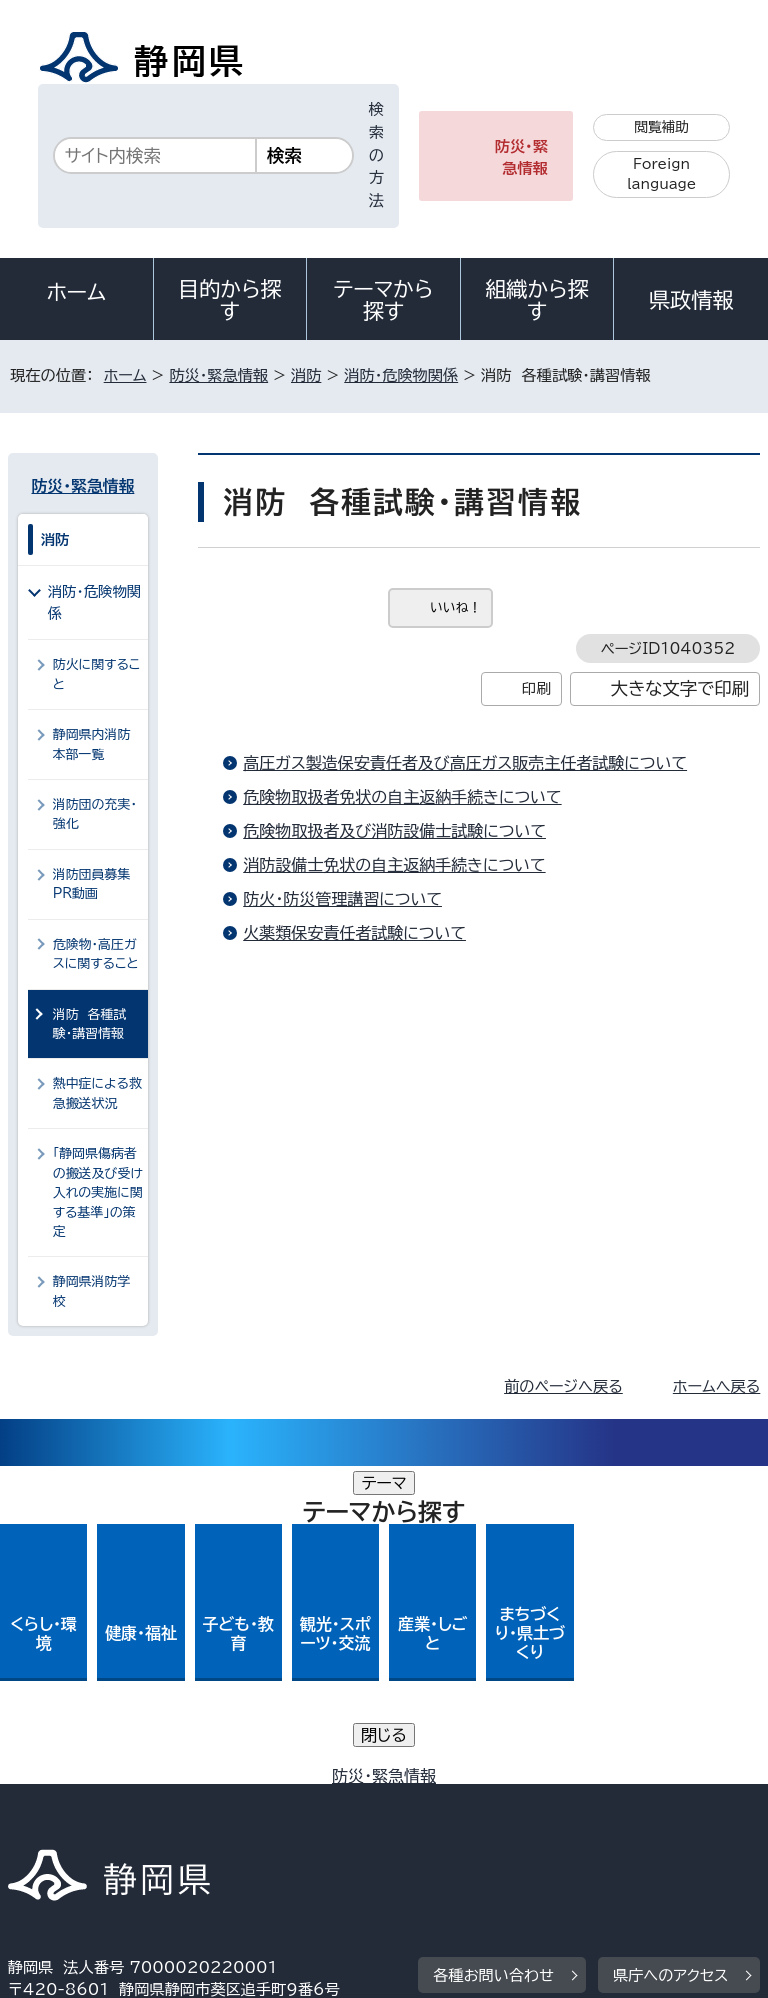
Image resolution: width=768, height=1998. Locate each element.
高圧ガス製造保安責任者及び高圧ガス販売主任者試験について (465, 763)
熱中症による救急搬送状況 (97, 1093)
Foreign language (661, 174)
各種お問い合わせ (493, 1657)
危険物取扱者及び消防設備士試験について (394, 831)
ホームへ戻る (716, 1386)
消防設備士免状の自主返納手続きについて (394, 865)
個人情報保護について (324, 1781)
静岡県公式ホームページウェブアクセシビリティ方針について (226, 1803)
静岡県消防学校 (92, 1291)
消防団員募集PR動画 (92, 884)
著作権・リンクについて (101, 1781)
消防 (306, 375)
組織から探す (537, 300)
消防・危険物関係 (401, 375)
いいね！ (455, 607)
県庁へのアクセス (670, 1657)
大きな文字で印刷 (680, 688)
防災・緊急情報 (521, 158)
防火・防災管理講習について (342, 899)
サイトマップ (65, 1826)
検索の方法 (376, 155)
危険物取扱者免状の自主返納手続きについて (402, 797)
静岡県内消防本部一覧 (92, 744)
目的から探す (230, 300)
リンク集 (527, 1803)
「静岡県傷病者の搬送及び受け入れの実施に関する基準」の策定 (98, 1192)
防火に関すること (97, 674)
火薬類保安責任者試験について (354, 933)
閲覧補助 (661, 127)
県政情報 (691, 300)
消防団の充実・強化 (95, 814)
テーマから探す (384, 300)
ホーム (77, 292)
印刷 (536, 688)
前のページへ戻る (563, 1386)
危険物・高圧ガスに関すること (96, 954)
